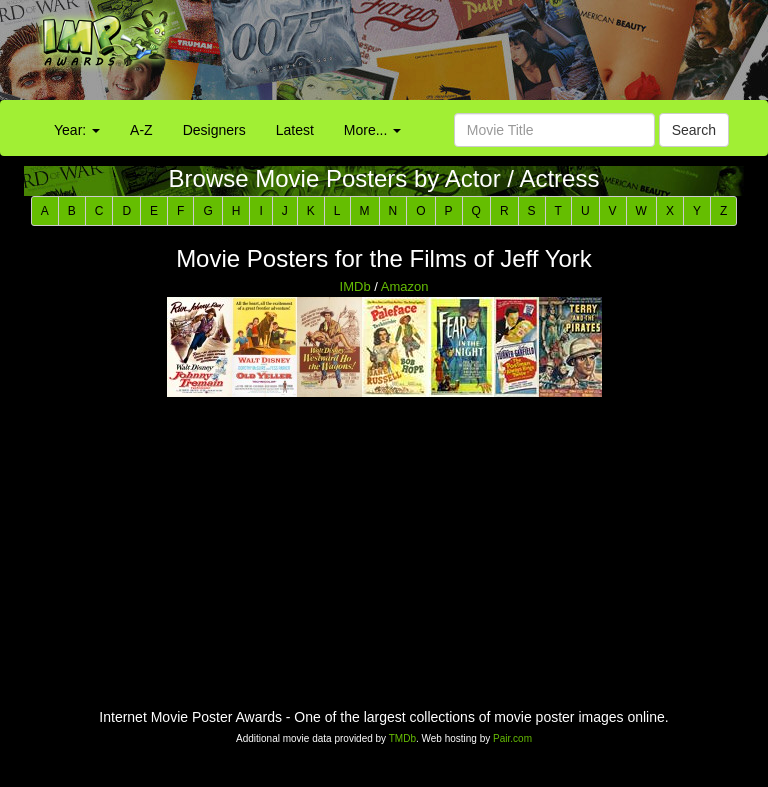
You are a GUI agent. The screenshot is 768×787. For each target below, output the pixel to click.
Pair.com (512, 738)
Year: (77, 130)
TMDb (402, 738)
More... (372, 130)
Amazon (405, 286)
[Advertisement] (480, 55)
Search (694, 130)
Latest (295, 130)
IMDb (355, 286)
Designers (214, 130)
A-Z (141, 130)
